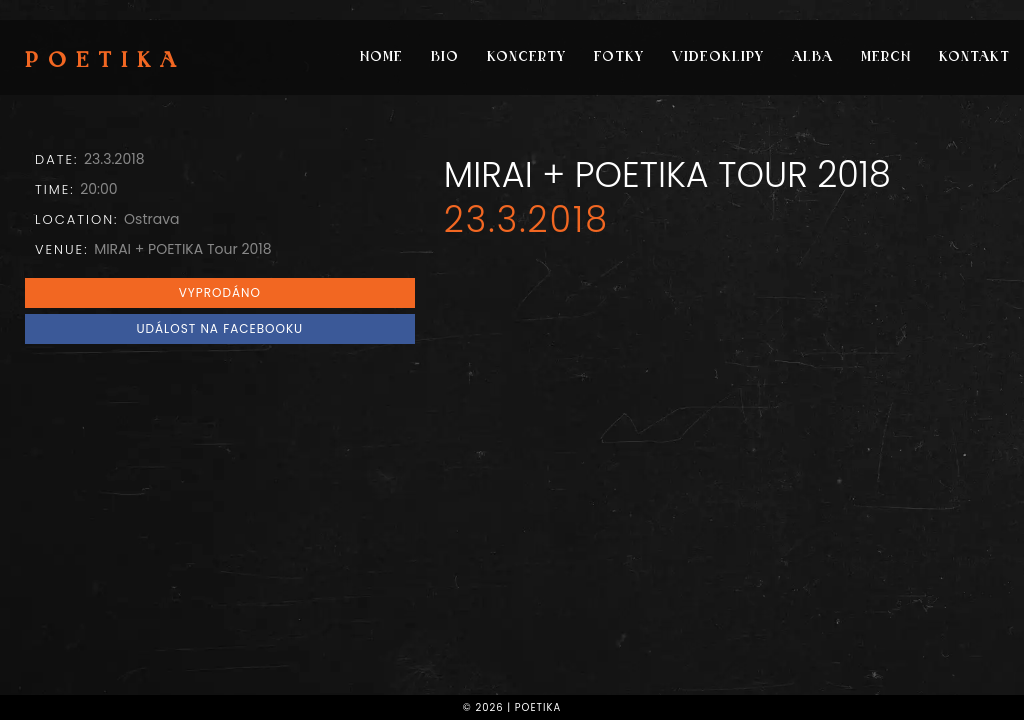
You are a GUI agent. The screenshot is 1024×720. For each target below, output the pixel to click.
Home (381, 57)
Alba (812, 57)
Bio (445, 57)
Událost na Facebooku (219, 328)
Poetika (105, 62)
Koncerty (526, 57)
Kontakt (974, 57)
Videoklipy (718, 57)
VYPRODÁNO (220, 292)
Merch (886, 57)
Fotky (619, 57)
